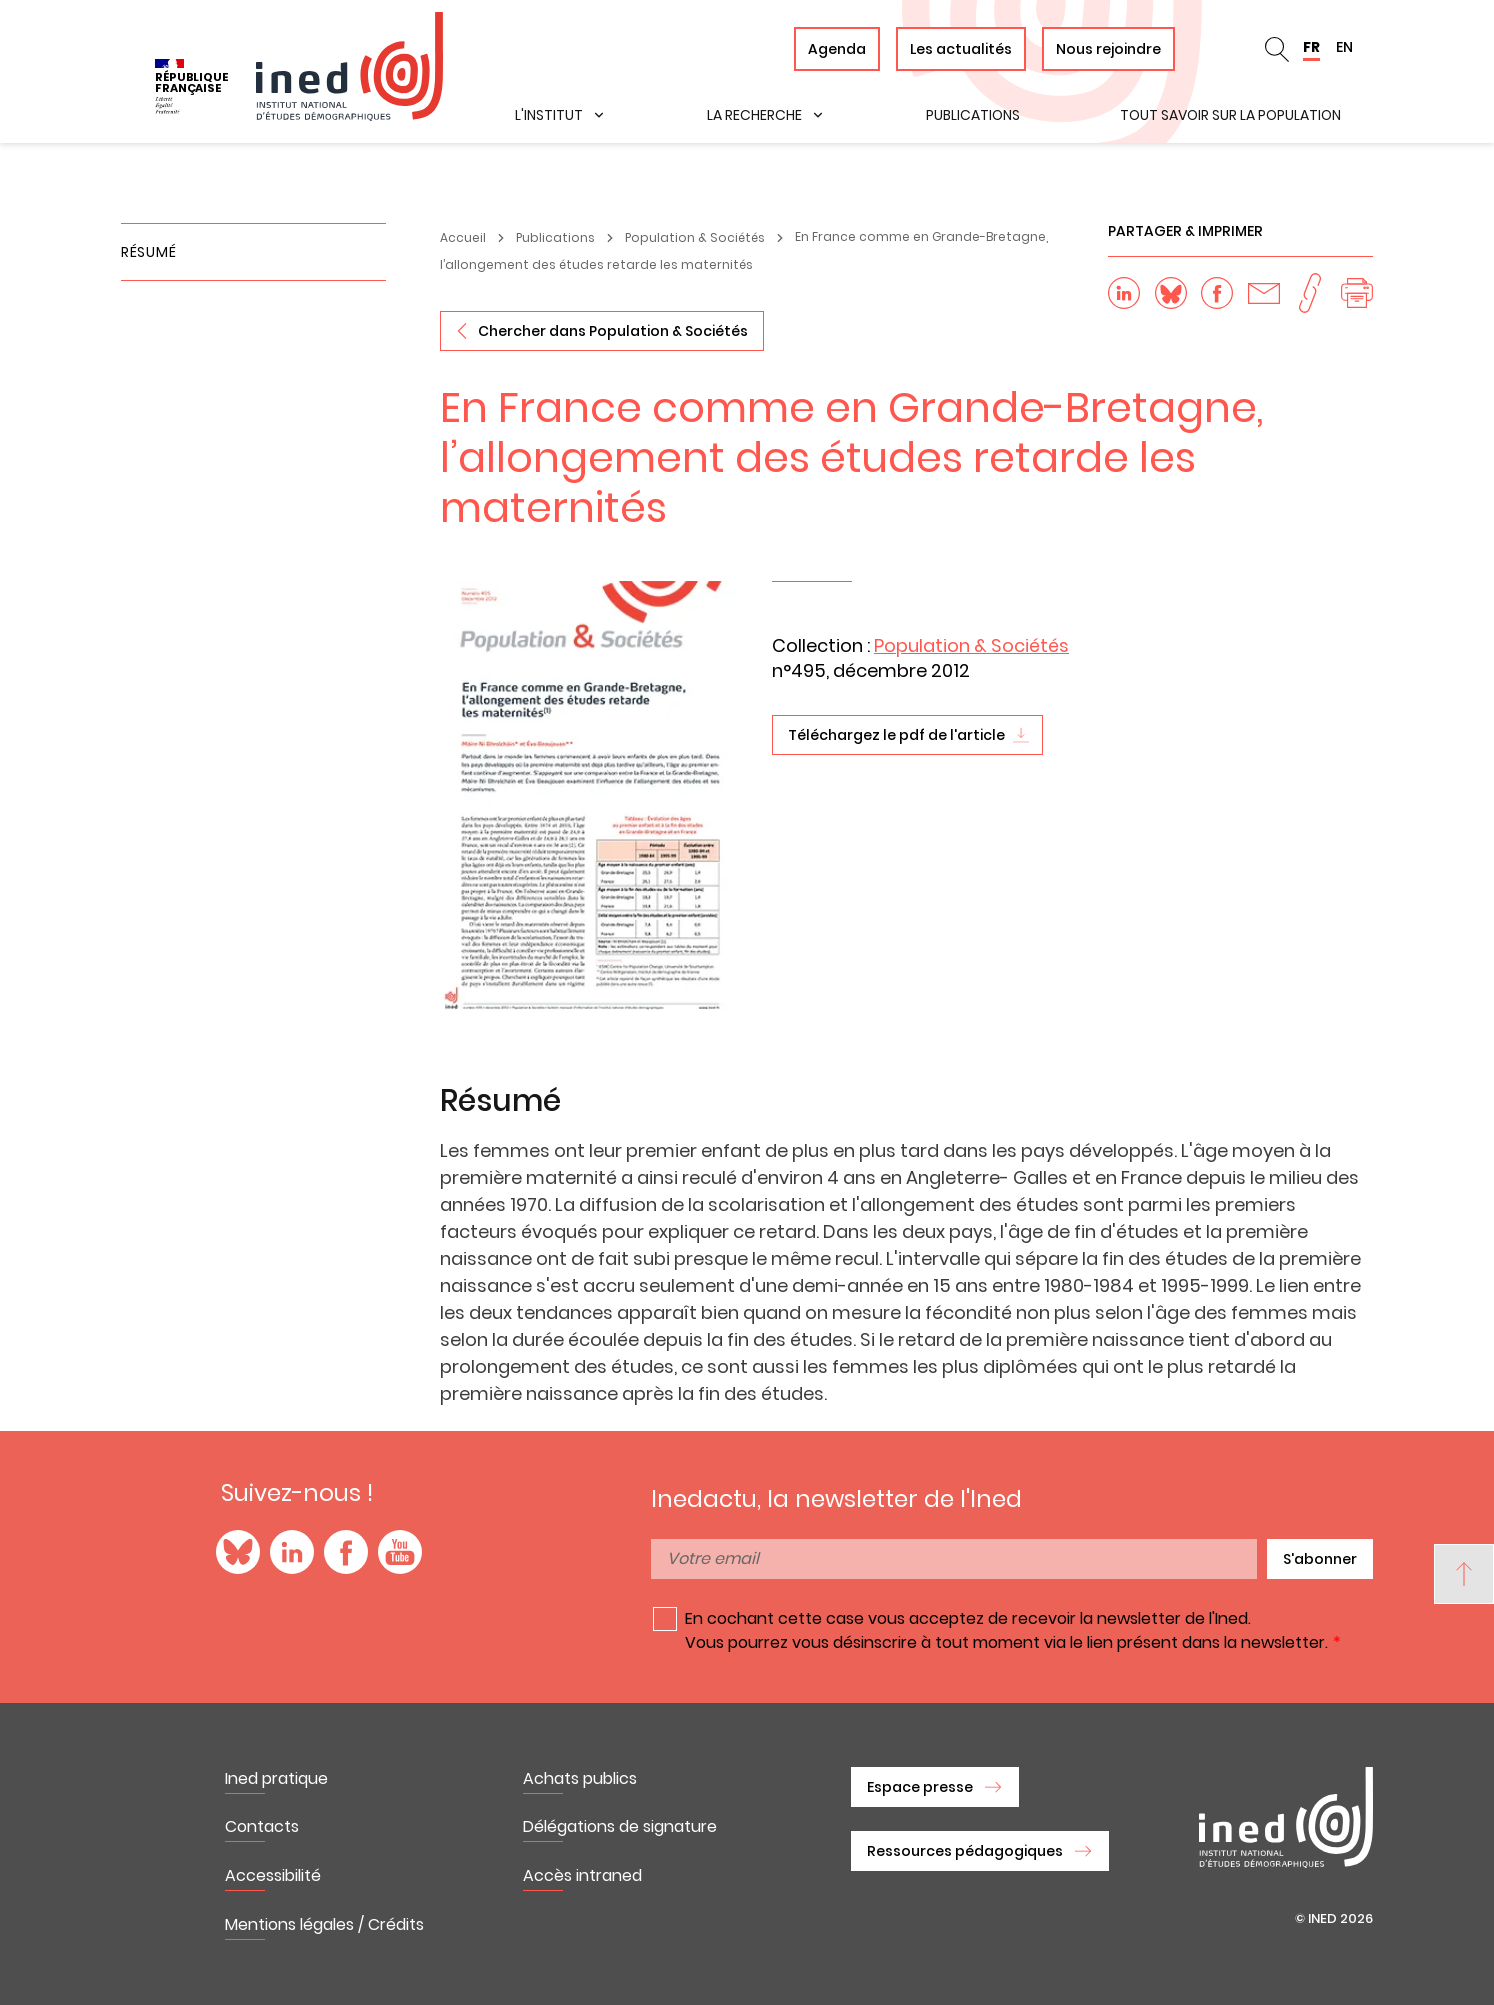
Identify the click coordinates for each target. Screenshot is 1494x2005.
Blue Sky (238, 1552)
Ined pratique (276, 1778)
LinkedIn (292, 1552)
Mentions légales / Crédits (324, 1924)
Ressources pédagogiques (965, 1851)
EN (1344, 47)
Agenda (837, 49)
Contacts (262, 1826)
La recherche (754, 115)
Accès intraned (582, 1875)
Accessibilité (273, 1875)
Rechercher (1277, 49)
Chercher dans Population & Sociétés (613, 331)
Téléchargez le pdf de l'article (896, 735)
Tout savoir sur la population (1230, 115)
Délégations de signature (620, 1826)
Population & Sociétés (695, 237)
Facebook (346, 1552)
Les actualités (961, 49)
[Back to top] (1464, 1574)
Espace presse (920, 1787)
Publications (973, 115)
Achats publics (580, 1778)
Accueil (463, 237)
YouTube (400, 1552)
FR (1311, 47)
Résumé (148, 252)
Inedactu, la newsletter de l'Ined (836, 1499)
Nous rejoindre (1108, 49)
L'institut (549, 115)
